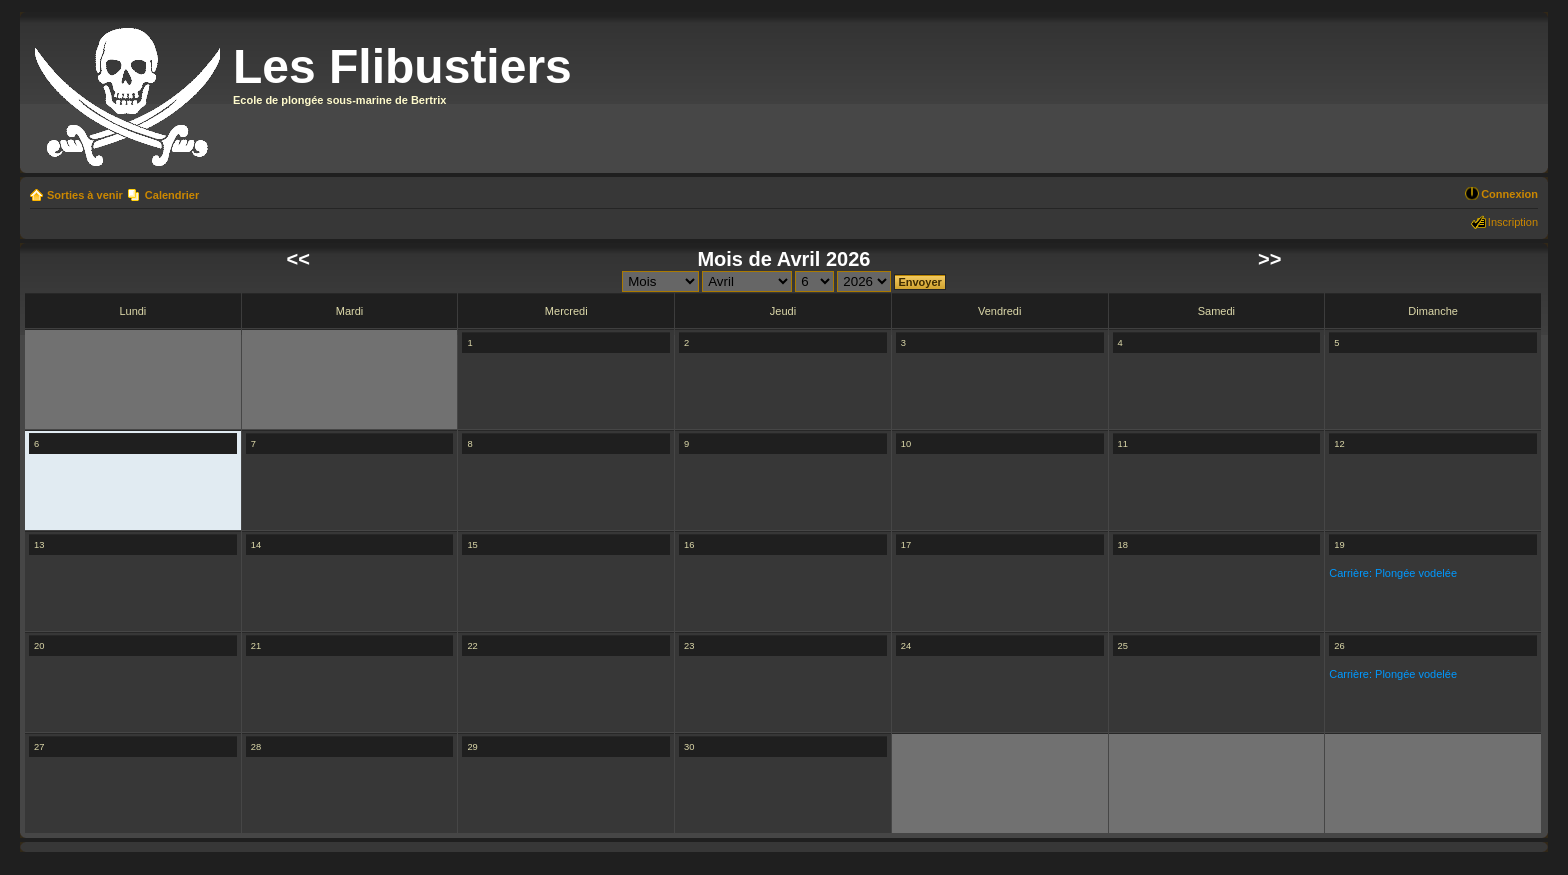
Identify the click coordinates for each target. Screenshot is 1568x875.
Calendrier (172, 195)
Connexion (1509, 194)
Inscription (1513, 222)
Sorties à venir (85, 195)
